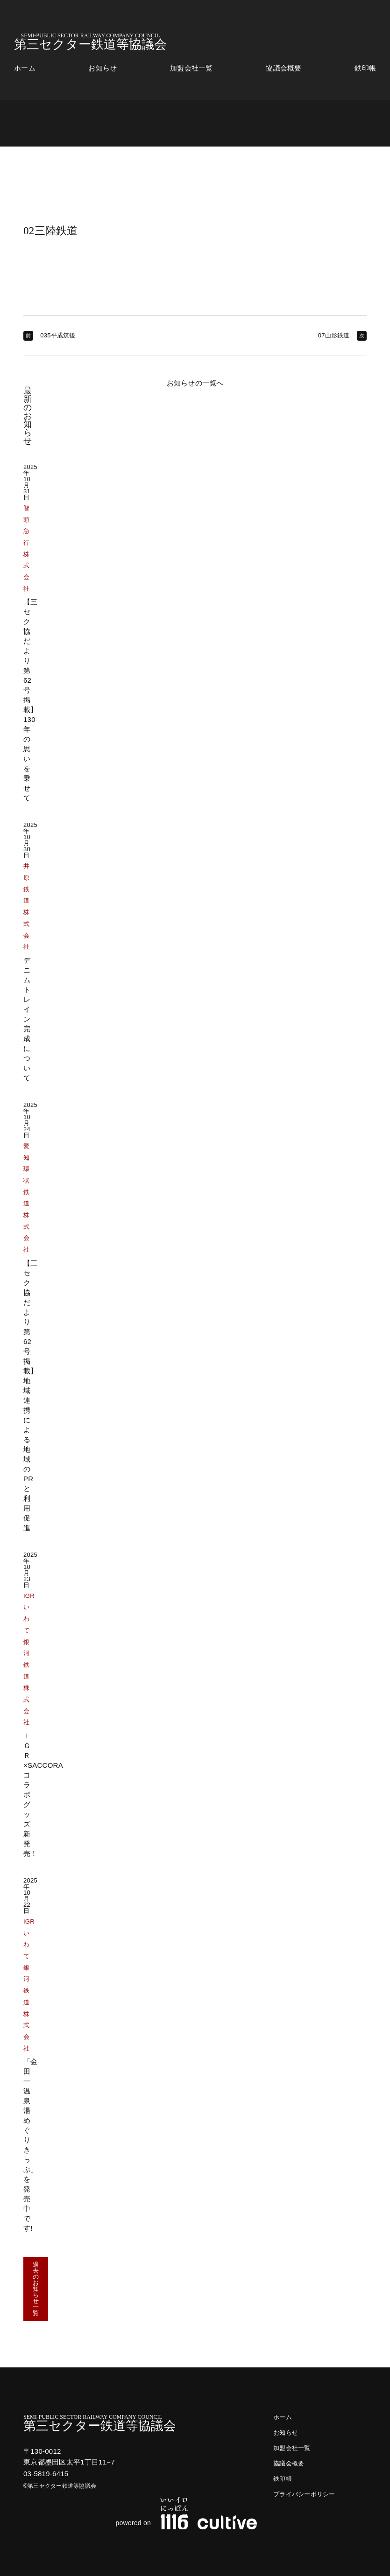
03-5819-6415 (45, 2474)
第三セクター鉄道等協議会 (90, 42)
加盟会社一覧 (191, 68)
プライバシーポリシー (304, 2494)
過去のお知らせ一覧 (36, 2289)
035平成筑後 (57, 335)
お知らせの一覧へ (195, 383)
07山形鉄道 (334, 335)
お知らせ (102, 68)
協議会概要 (283, 68)
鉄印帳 (365, 68)
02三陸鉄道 (50, 231)
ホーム (24, 68)
